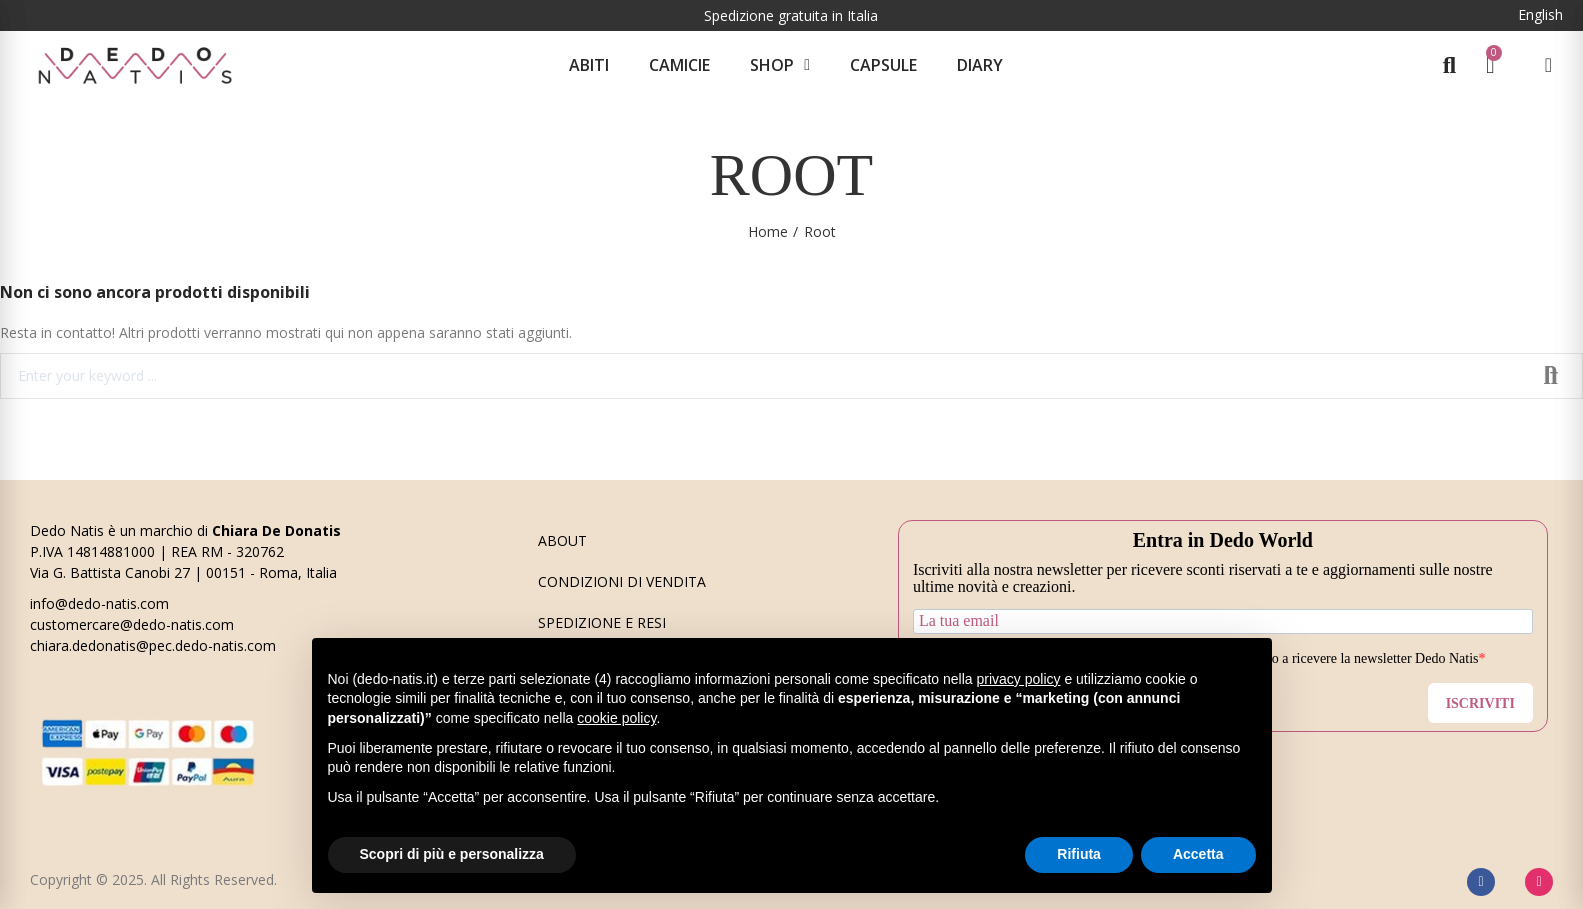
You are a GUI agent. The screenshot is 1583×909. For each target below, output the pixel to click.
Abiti (589, 65)
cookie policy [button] (616, 718)
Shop (780, 65)
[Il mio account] (1548, 65)
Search (1551, 376)
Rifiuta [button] (1079, 854)
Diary (980, 65)
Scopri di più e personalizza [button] (452, 854)
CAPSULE (883, 65)
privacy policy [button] (1018, 679)
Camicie (679, 65)
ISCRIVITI (1480, 703)
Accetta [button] (1198, 854)
